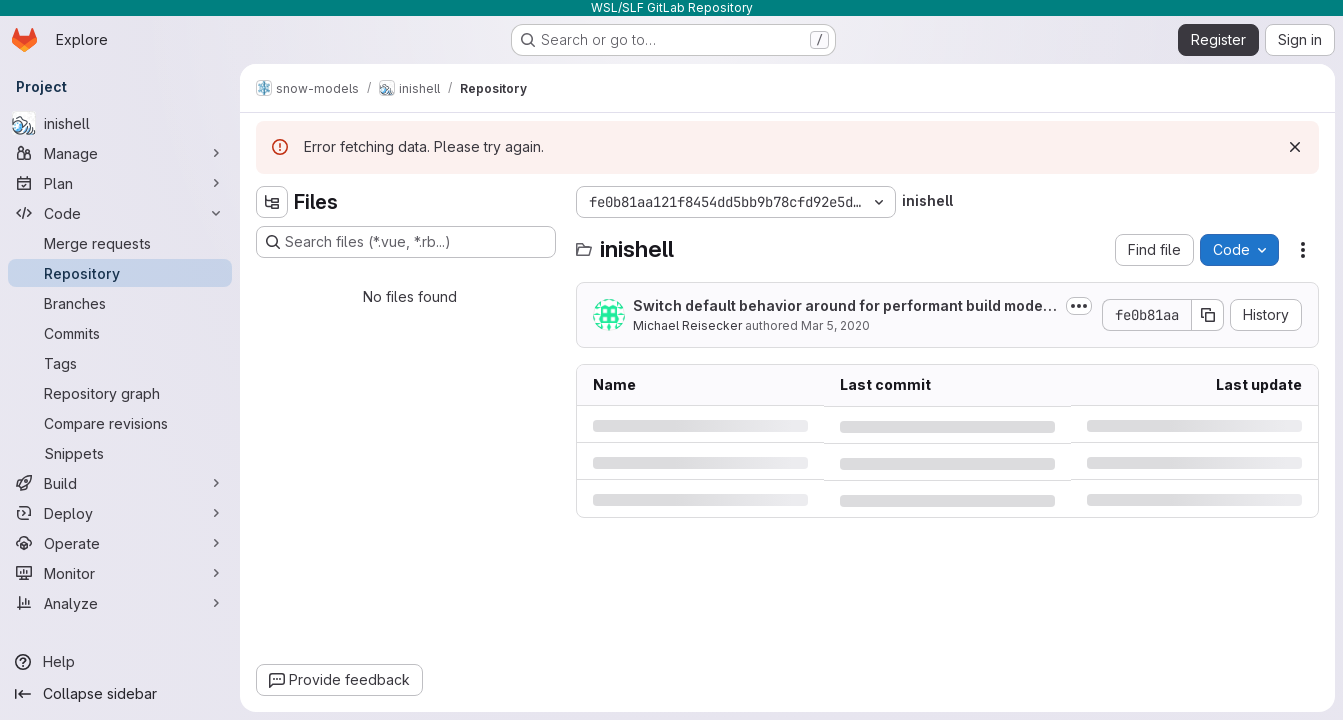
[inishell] (120, 123)
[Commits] (120, 333)
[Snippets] (120, 453)
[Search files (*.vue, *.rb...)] (406, 242)
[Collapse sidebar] (120, 694)
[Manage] (120, 153)
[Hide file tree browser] (272, 202)
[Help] (120, 662)
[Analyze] (120, 603)
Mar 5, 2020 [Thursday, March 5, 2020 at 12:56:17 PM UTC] (835, 325)
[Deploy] (120, 513)
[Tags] (120, 363)
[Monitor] (120, 573)
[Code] (120, 213)
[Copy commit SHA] (1208, 315)
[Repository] (120, 273)
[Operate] (120, 543)
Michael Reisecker (687, 325)
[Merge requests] (120, 243)
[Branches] (120, 303)
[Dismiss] (1295, 147)
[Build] (120, 483)
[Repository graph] (120, 393)
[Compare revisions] (120, 423)
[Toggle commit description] (1079, 306)
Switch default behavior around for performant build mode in (841, 306)
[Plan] (120, 183)
